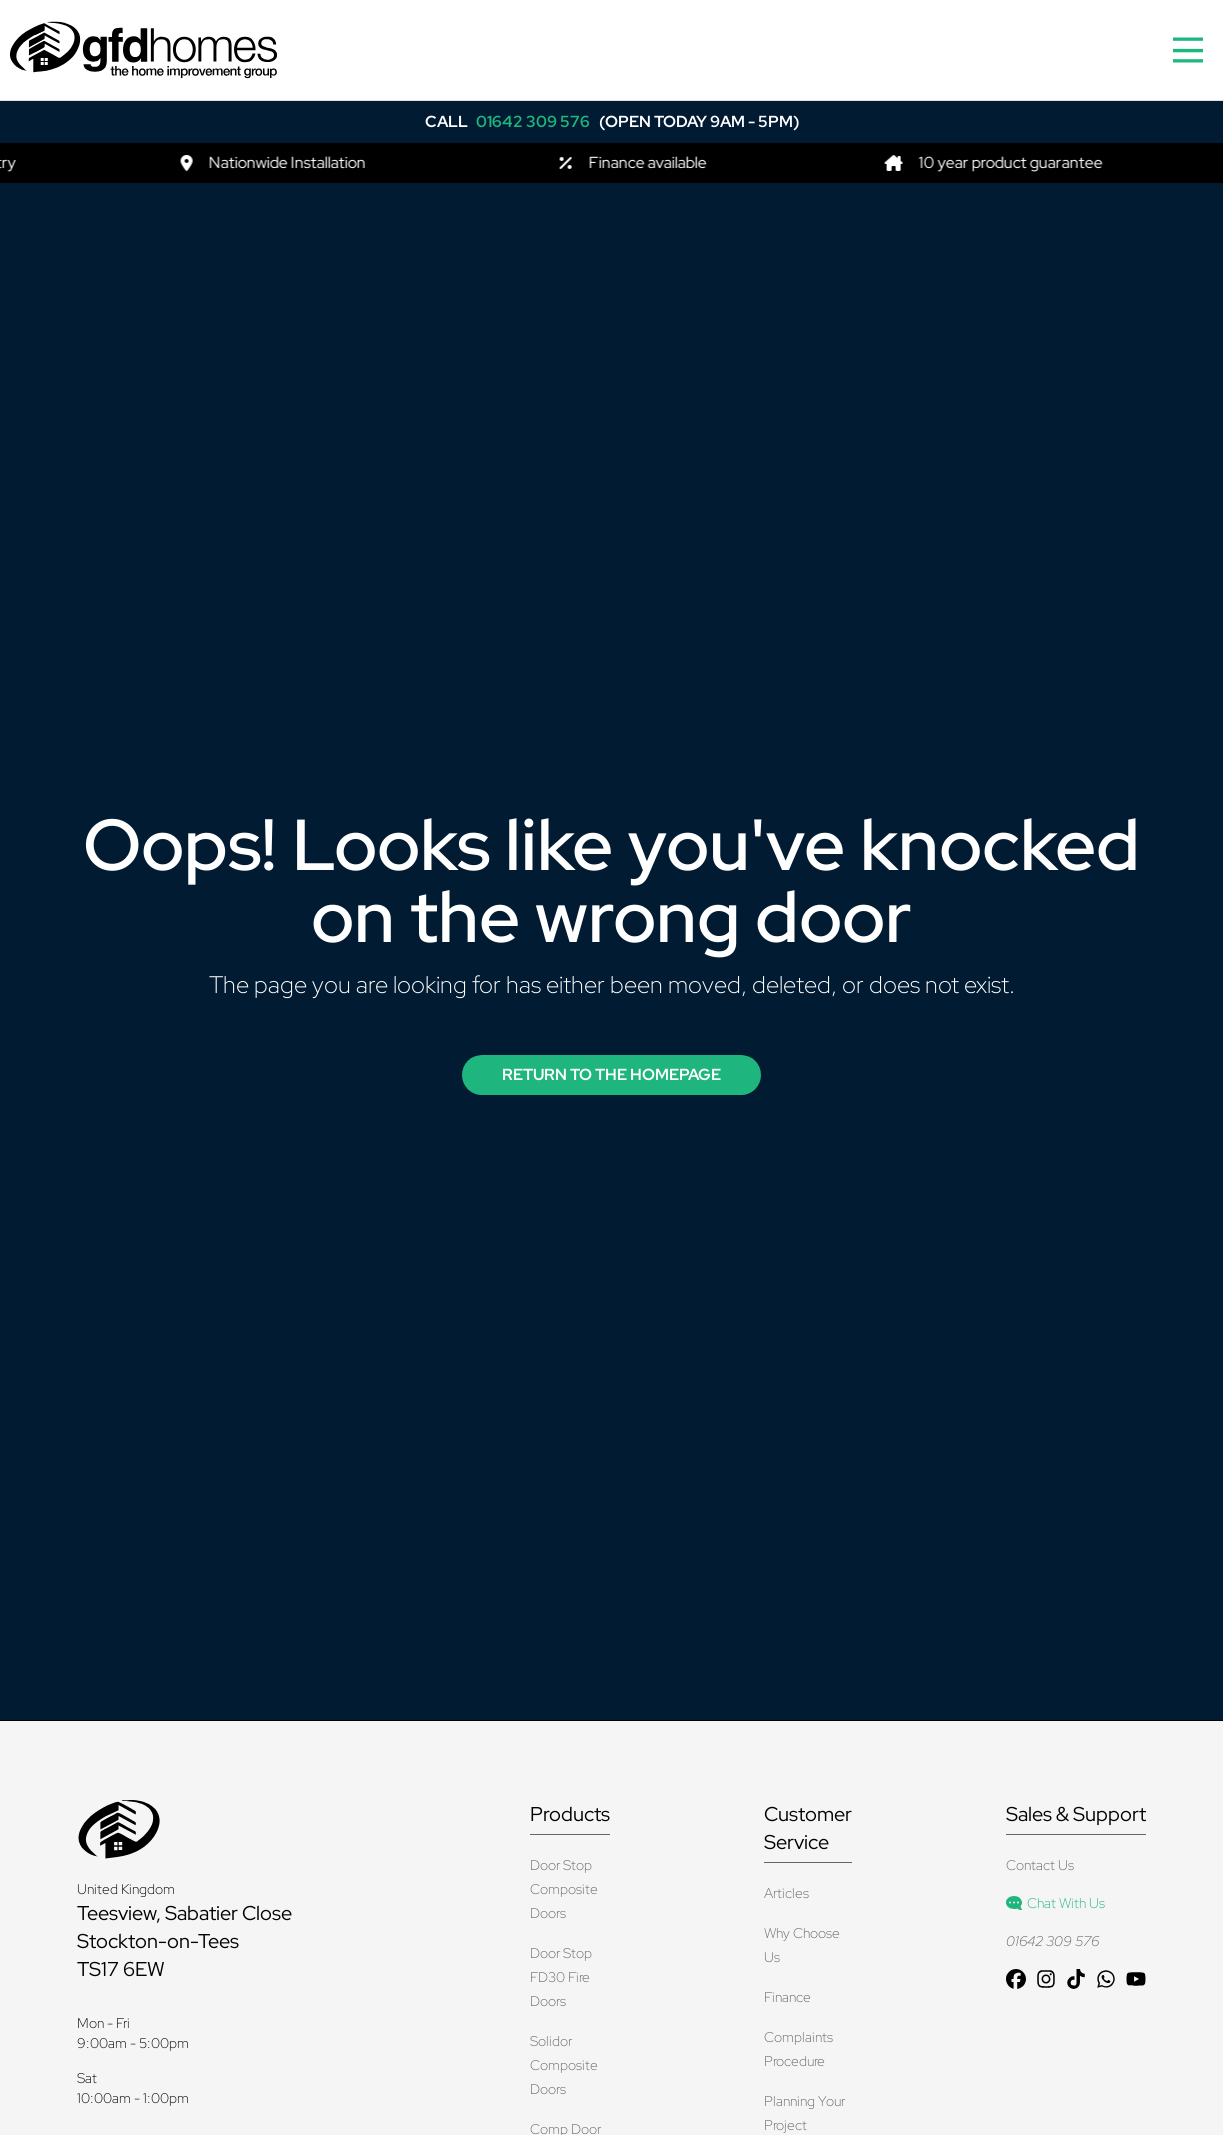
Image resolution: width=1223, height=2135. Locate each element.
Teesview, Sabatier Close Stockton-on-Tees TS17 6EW (184, 1941)
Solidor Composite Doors (564, 2065)
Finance (787, 1997)
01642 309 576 (1052, 1941)
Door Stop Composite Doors (564, 1889)
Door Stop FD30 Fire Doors (561, 1977)
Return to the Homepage (611, 1074)
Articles (786, 1893)
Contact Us (1040, 1865)
